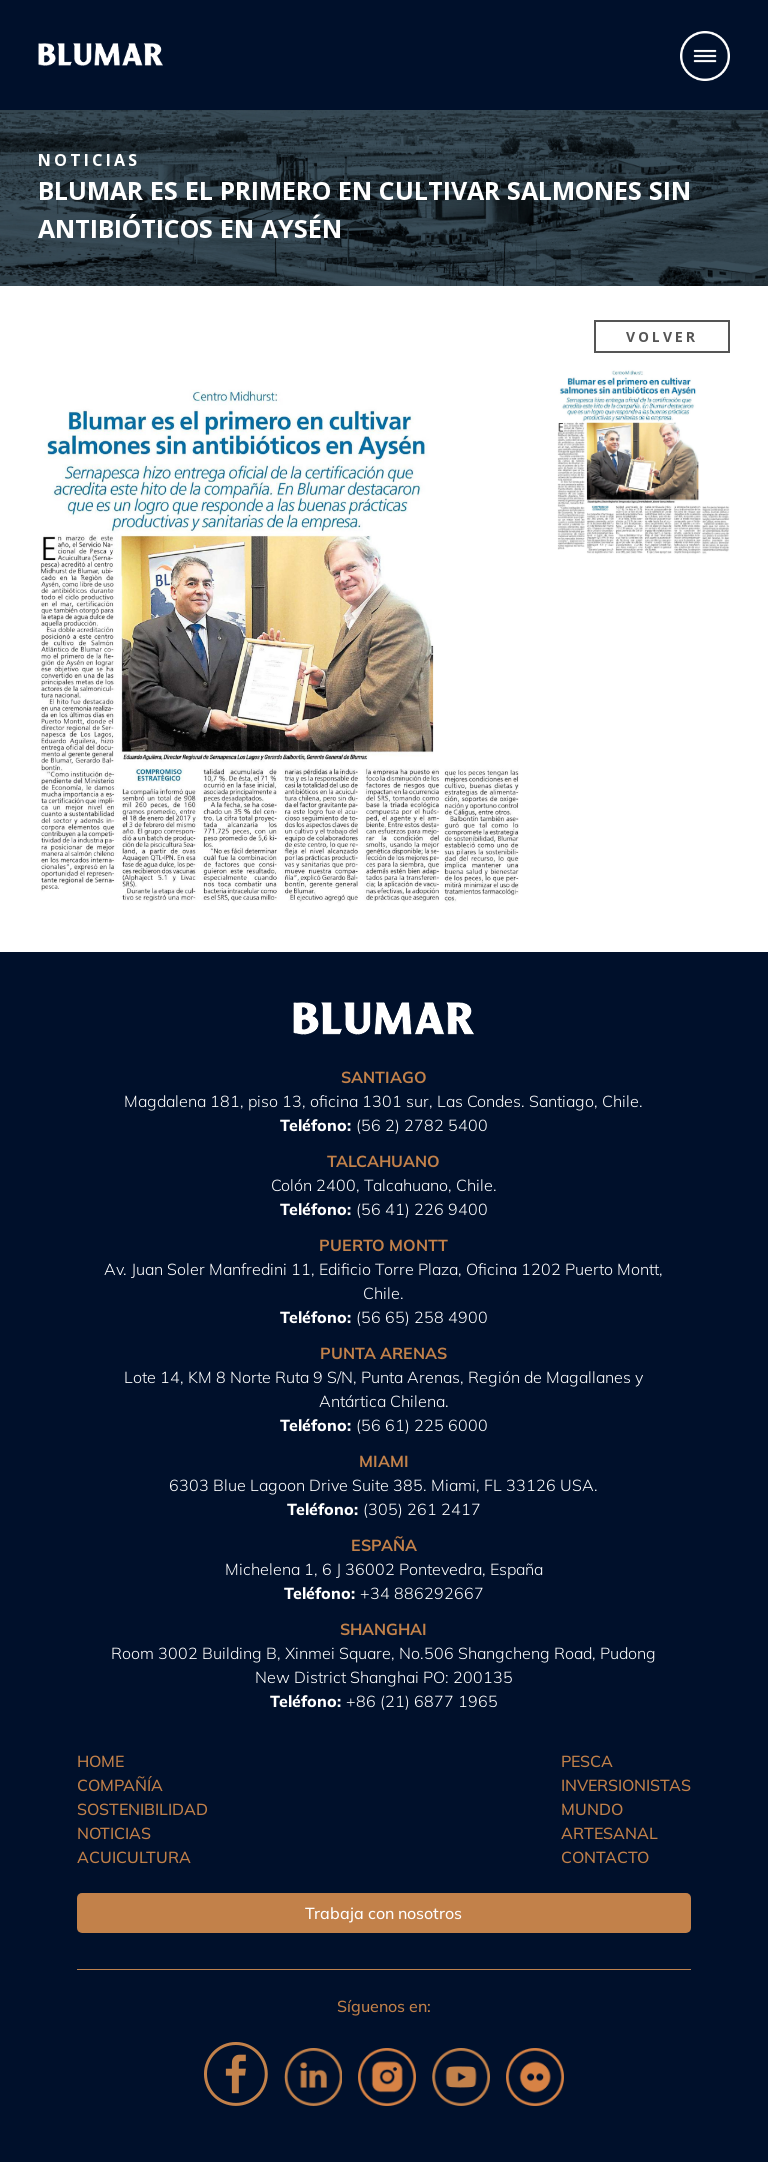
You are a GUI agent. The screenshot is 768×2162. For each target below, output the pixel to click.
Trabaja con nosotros (383, 1913)
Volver (662, 336)
